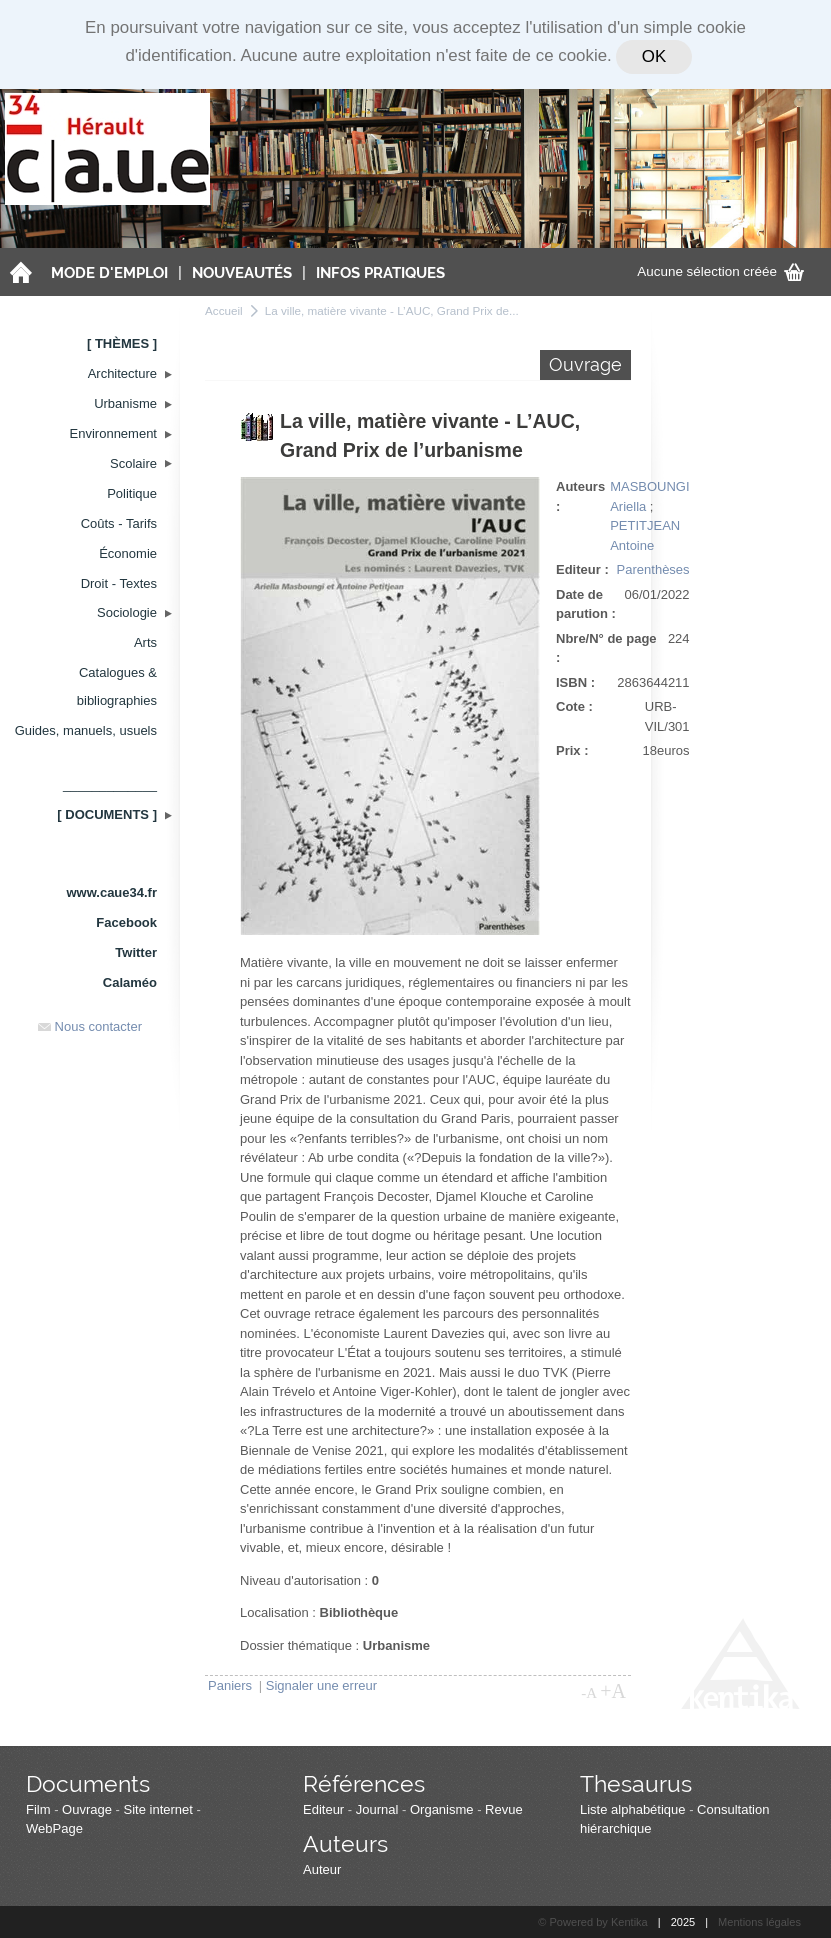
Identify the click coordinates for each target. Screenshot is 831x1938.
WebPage (54, 1828)
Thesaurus (636, 1783)
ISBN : (575, 682)
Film (38, 1809)
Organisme (442, 1809)
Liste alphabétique (633, 1809)
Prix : (572, 750)
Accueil (224, 310)
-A (589, 1693)
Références (364, 1783)
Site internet (158, 1809)
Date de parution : (586, 604)
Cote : (574, 706)
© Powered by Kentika (592, 1922)
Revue (504, 1809)
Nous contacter (90, 1026)
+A (613, 1691)
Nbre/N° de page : (606, 648)
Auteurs (345, 1843)
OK (654, 56)
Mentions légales (759, 1922)
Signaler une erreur (321, 1685)
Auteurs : (580, 496)
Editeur (323, 1809)
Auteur (322, 1869)
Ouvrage (87, 1809)
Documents (88, 1783)
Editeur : (582, 569)
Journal (377, 1809)
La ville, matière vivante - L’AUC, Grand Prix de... (392, 310)
